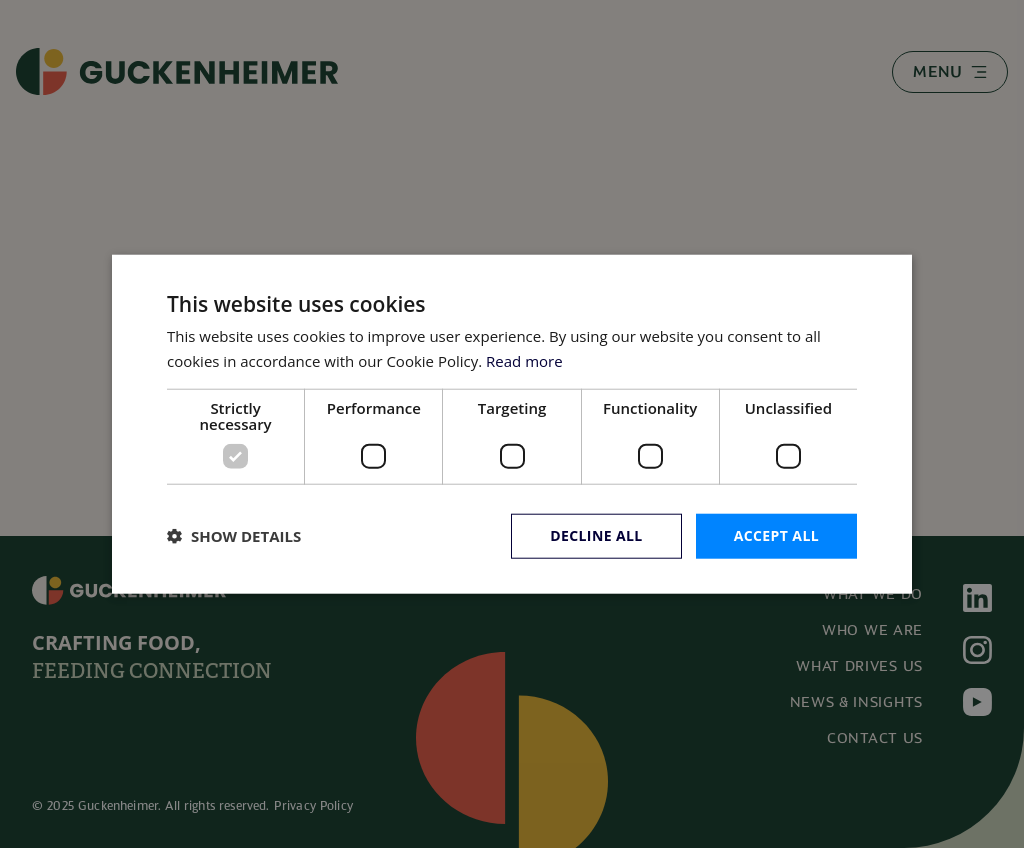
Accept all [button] (776, 535)
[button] (234, 536)
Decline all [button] (596, 535)
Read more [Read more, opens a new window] (524, 361)
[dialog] (512, 424)
